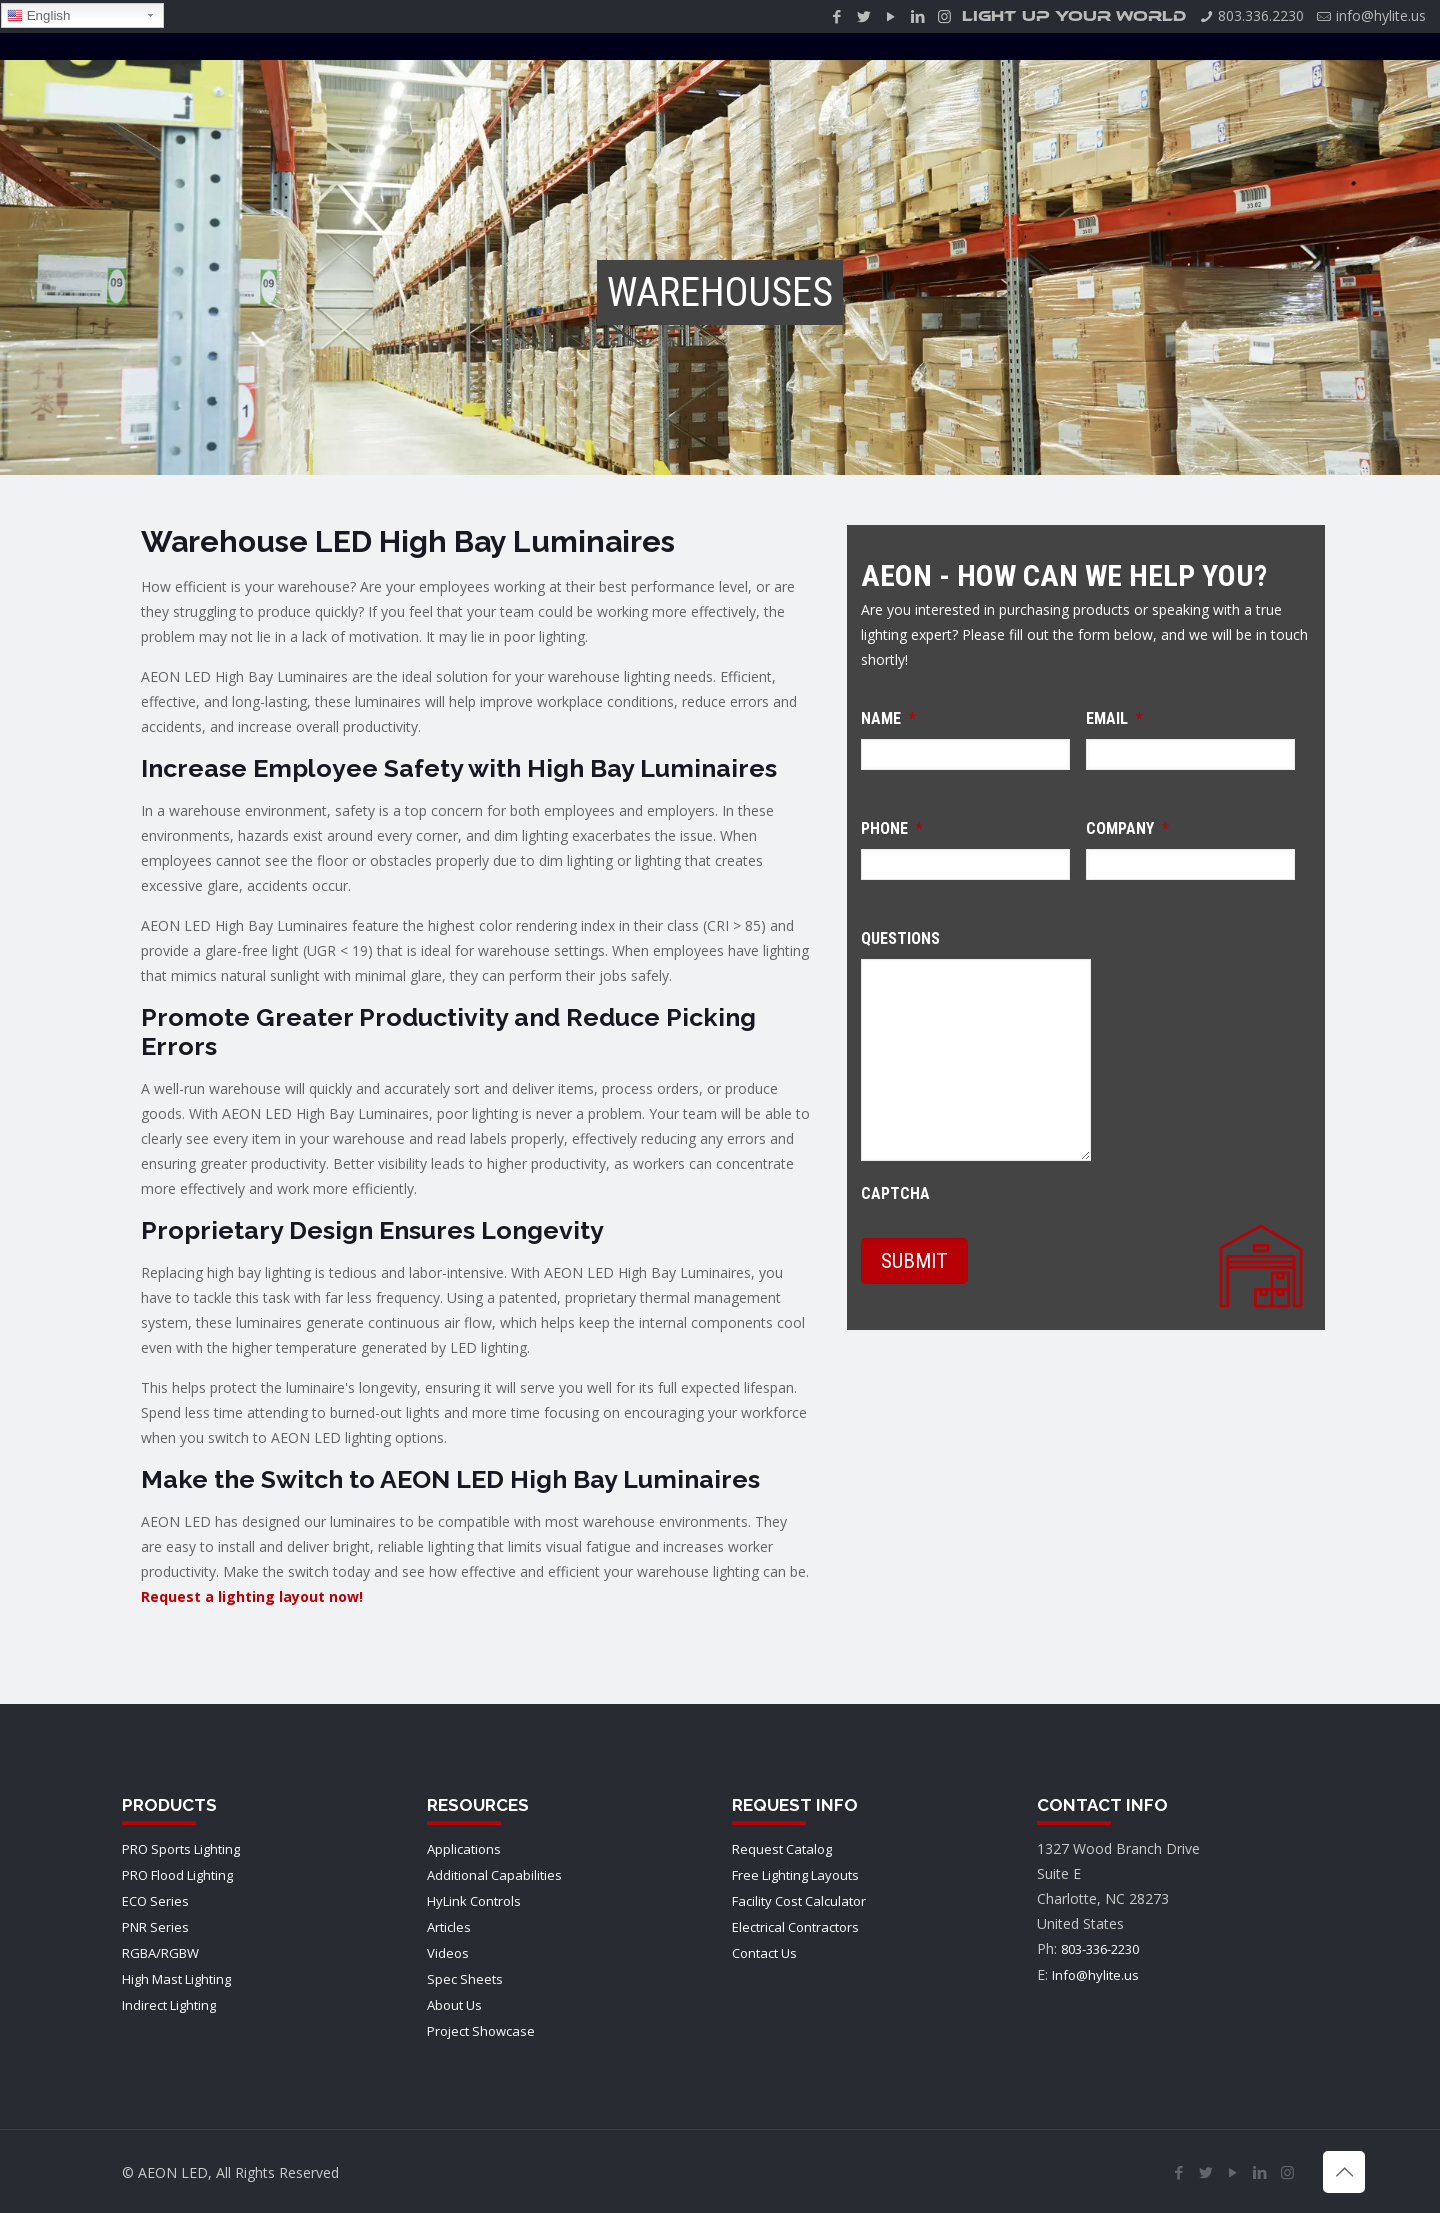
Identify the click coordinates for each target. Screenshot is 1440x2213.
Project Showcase (481, 2031)
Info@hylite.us (1095, 1975)
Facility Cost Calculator (799, 1901)
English (38, 16)
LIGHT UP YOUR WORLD (1074, 16)
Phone (892, 828)
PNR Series (155, 1927)
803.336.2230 (1261, 15)
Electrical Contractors (795, 1927)
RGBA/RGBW (160, 1953)
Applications (464, 1849)
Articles (449, 1927)
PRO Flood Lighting (177, 1875)
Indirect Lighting (169, 2005)
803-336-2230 (1100, 1949)
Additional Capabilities (494, 1875)
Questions (900, 938)
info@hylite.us (1381, 15)
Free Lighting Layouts (795, 1875)
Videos (448, 1953)
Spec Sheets (465, 1979)
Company (1127, 828)
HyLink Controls (474, 1901)
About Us (454, 2005)
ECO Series (155, 1901)
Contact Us (764, 1953)
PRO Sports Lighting (181, 1849)
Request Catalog (782, 1849)
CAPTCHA (895, 1193)
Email (1114, 718)
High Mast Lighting (176, 1979)
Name (888, 718)
